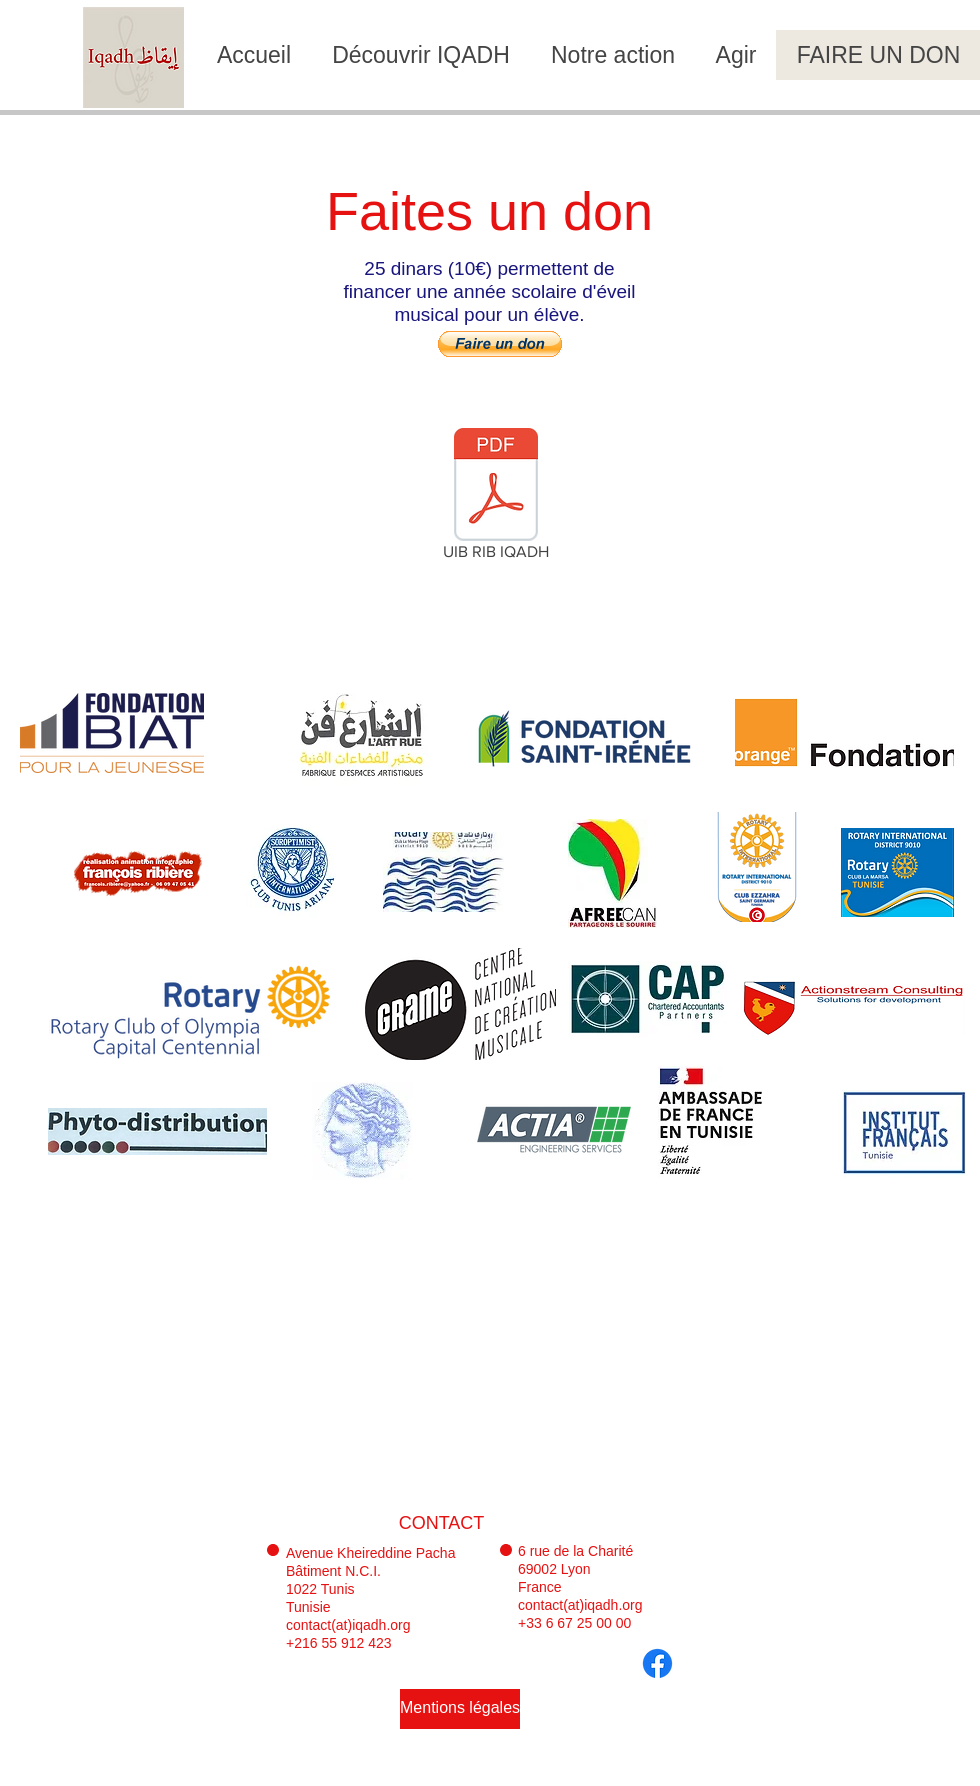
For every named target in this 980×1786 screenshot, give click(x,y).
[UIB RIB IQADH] (495, 498)
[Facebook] (657, 1663)
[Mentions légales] (460, 1709)
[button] (500, 344)
